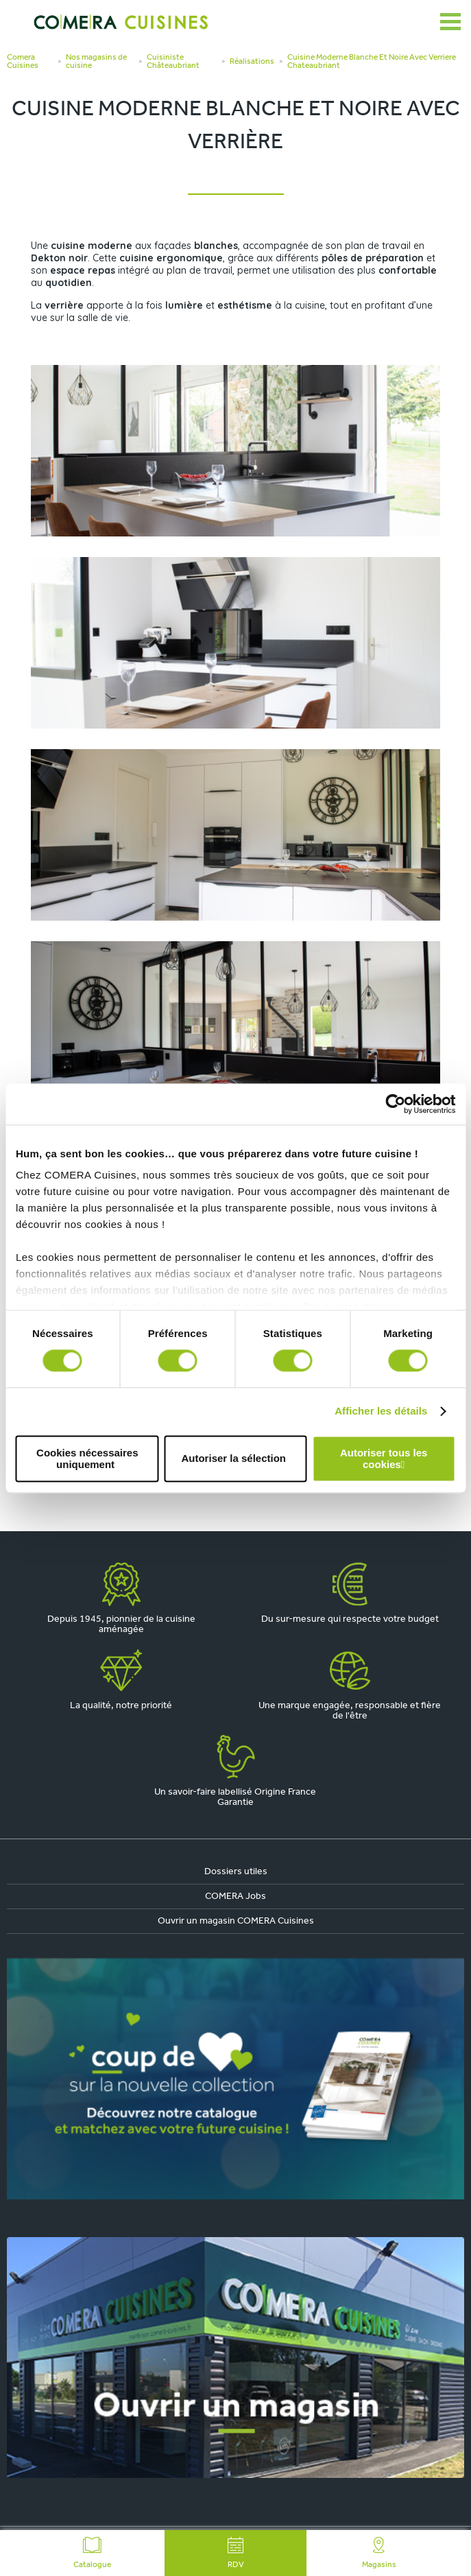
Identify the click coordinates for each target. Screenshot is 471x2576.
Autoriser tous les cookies (384, 1458)
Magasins (379, 2553)
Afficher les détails (381, 1411)
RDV (236, 2553)
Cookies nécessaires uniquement (87, 1458)
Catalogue (92, 2553)
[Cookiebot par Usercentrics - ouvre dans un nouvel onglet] (395, 1104)
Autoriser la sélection (233, 1459)
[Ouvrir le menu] (450, 22)
